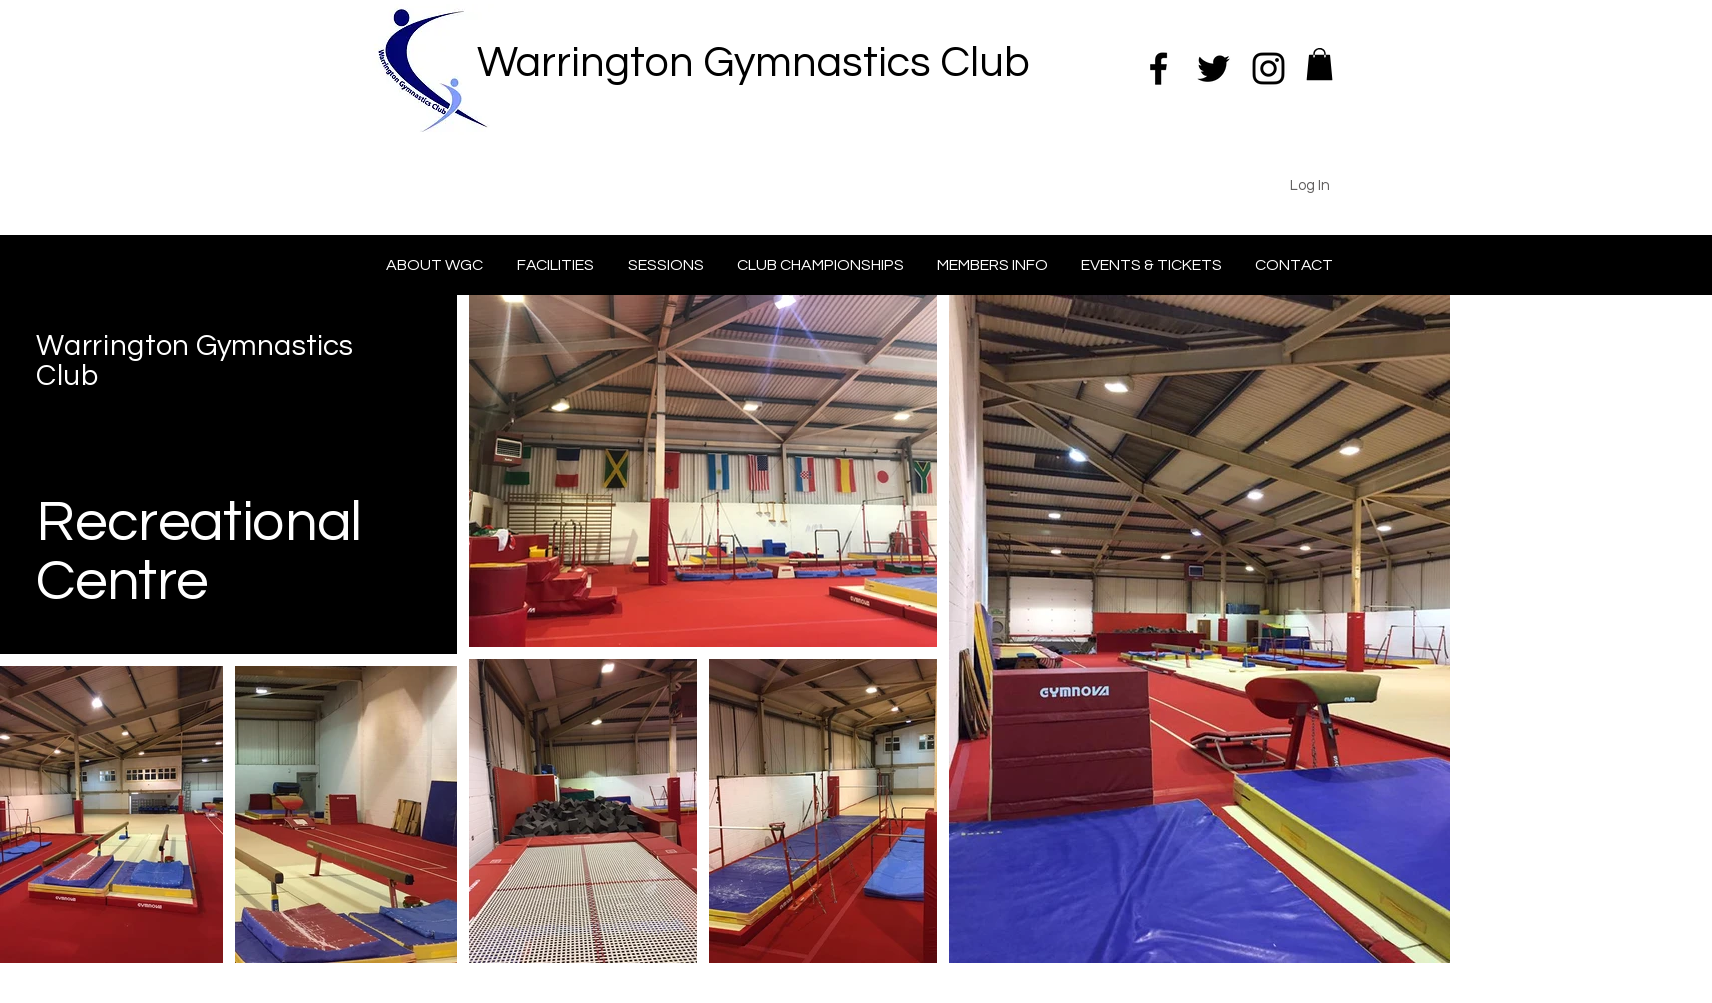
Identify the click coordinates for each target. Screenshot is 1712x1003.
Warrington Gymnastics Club (753, 63)
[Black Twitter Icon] (1213, 68)
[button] (1319, 64)
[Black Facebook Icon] (1158, 68)
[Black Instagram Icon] (1268, 68)
